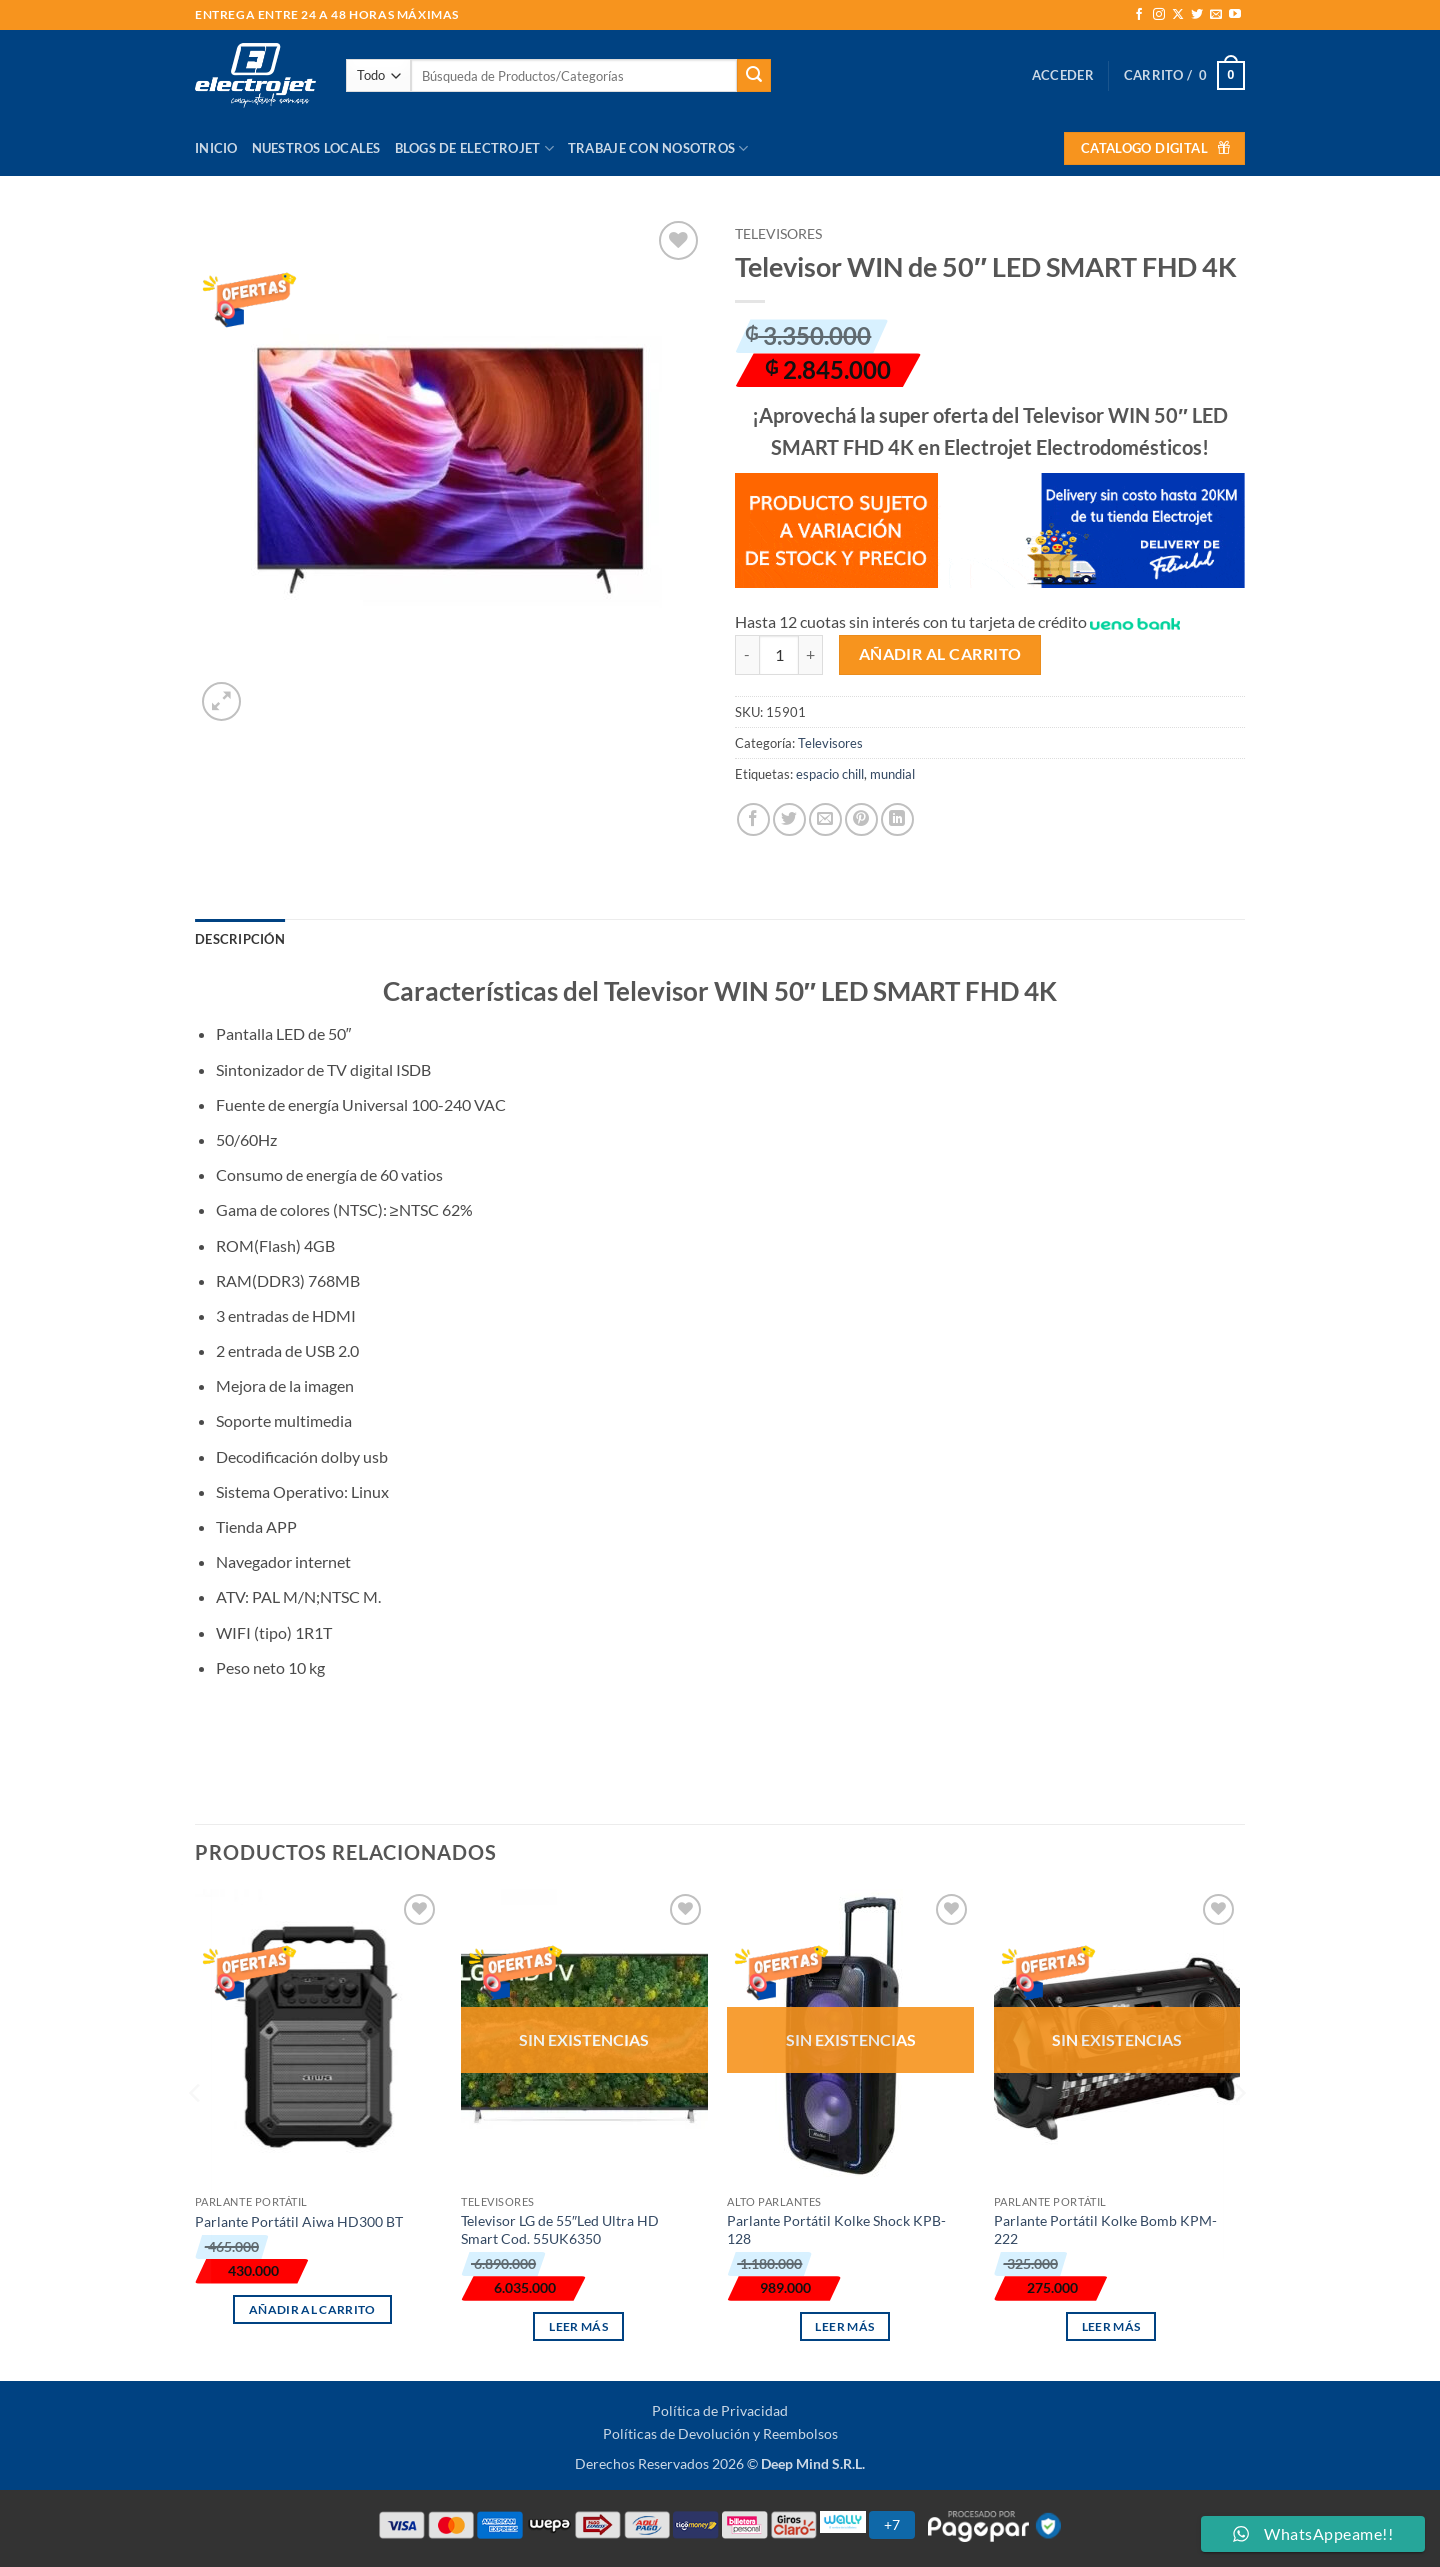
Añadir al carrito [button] (312, 2309)
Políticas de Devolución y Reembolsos (720, 2433)
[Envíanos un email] (1216, 15)
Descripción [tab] (240, 939)
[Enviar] (754, 76)
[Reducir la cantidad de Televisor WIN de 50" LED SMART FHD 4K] (747, 655)
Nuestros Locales (316, 148)
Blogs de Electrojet (474, 148)
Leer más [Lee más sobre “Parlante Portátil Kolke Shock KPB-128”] (844, 2326)
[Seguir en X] (1178, 15)
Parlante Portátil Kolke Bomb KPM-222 (1105, 2230)
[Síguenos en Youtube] (1235, 15)
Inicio (216, 148)
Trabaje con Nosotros (658, 148)
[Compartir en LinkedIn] (897, 819)
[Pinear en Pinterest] (861, 819)
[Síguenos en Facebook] (1139, 15)
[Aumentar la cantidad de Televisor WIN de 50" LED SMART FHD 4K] (811, 655)
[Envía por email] (825, 819)
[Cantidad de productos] (779, 655)
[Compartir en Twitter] (789, 819)
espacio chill (830, 774)
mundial (892, 774)
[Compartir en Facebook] (753, 819)
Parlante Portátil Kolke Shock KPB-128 (836, 2230)
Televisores (778, 234)
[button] (1063, 75)
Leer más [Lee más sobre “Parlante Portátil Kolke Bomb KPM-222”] (1111, 2326)
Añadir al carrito (940, 654)
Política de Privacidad (720, 2410)
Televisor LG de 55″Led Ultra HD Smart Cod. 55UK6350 (560, 2230)
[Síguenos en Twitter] (1197, 15)
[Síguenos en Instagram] (1159, 15)
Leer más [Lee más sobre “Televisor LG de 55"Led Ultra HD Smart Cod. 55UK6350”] (578, 2326)
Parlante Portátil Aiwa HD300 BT (299, 2221)
